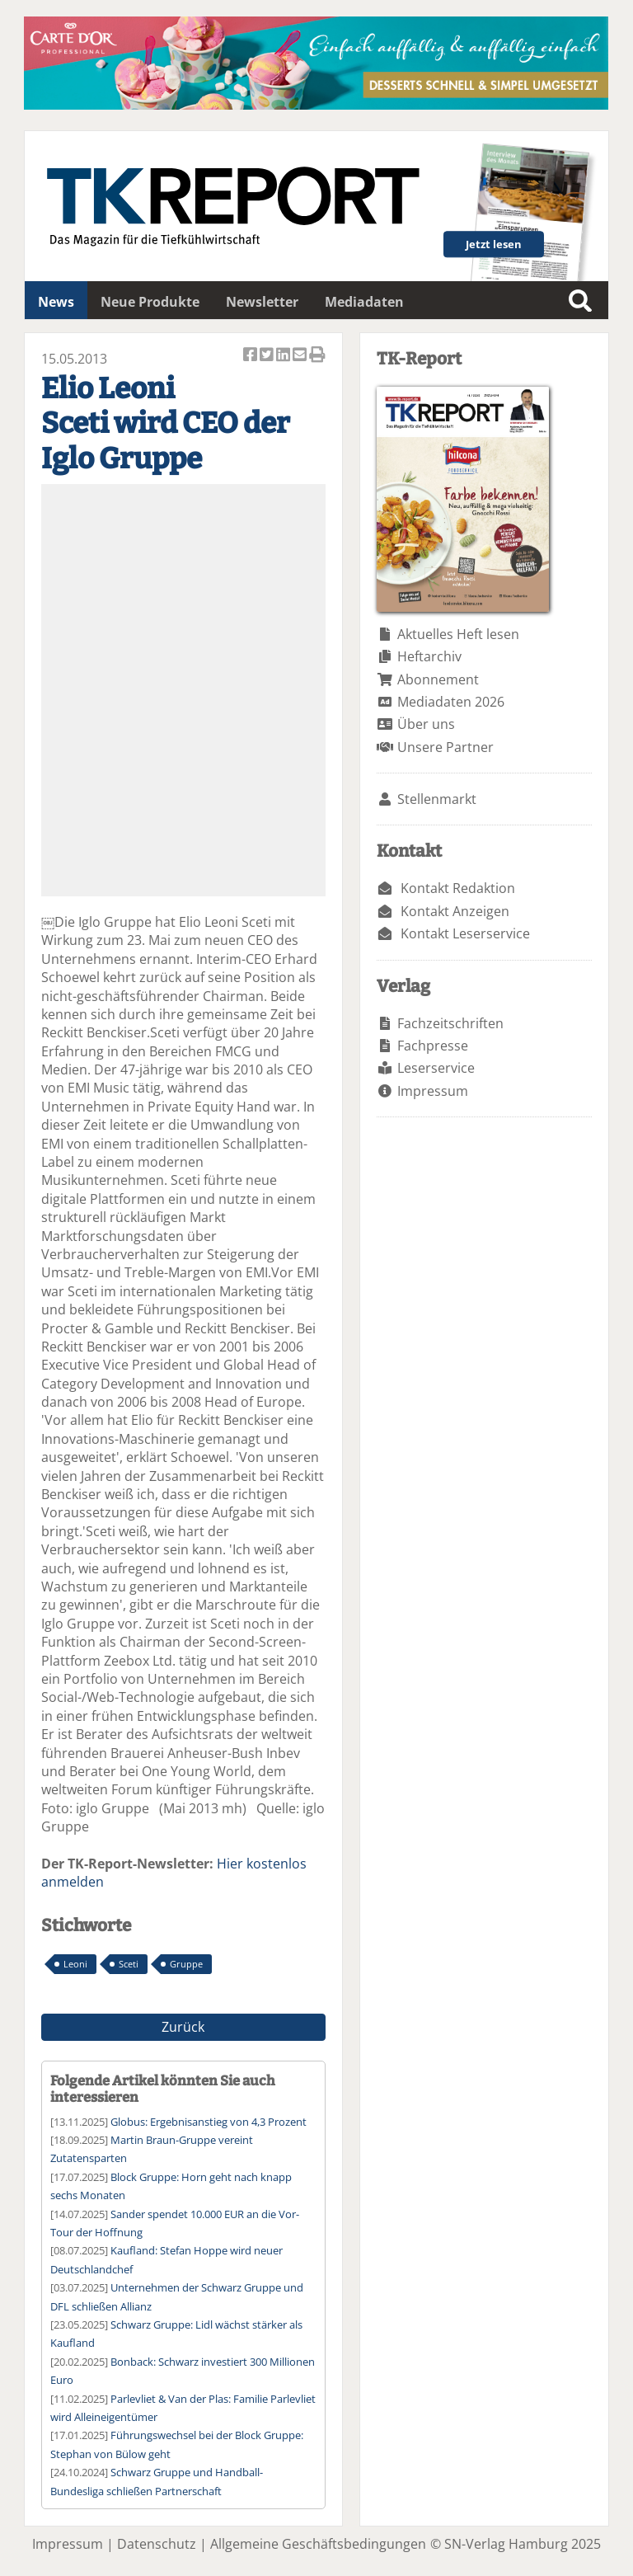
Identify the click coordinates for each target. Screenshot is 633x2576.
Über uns (426, 724)
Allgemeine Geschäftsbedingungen (318, 2544)
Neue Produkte (150, 302)
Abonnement (438, 679)
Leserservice (436, 1068)
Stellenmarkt (436, 799)
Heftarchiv (429, 656)
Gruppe (186, 1964)
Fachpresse (432, 1046)
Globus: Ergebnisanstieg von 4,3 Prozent (208, 2121)
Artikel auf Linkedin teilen (284, 355)
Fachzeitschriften (450, 1023)
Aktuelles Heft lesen (458, 634)
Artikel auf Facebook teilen (251, 355)
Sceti (128, 1964)
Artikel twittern (268, 355)
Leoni (75, 1964)
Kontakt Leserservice (465, 933)
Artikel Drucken (317, 355)
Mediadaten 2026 (450, 702)
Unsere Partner (445, 747)
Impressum (432, 1091)
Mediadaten (364, 302)
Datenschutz (156, 2544)
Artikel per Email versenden (301, 355)
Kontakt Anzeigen (455, 911)
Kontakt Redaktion (458, 888)
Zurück (183, 2027)
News (56, 302)
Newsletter (262, 302)
